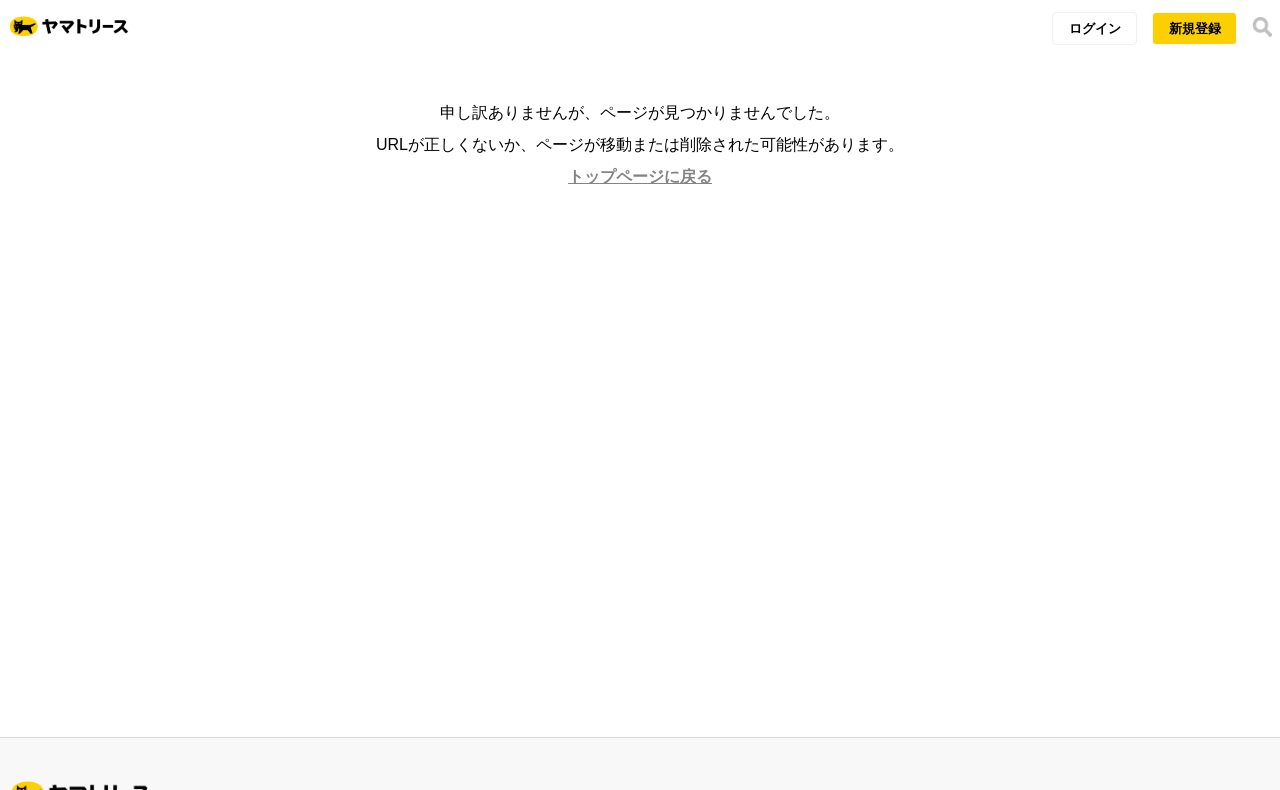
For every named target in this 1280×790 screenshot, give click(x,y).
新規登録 (1195, 28)
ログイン (1095, 28)
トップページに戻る (640, 176)
